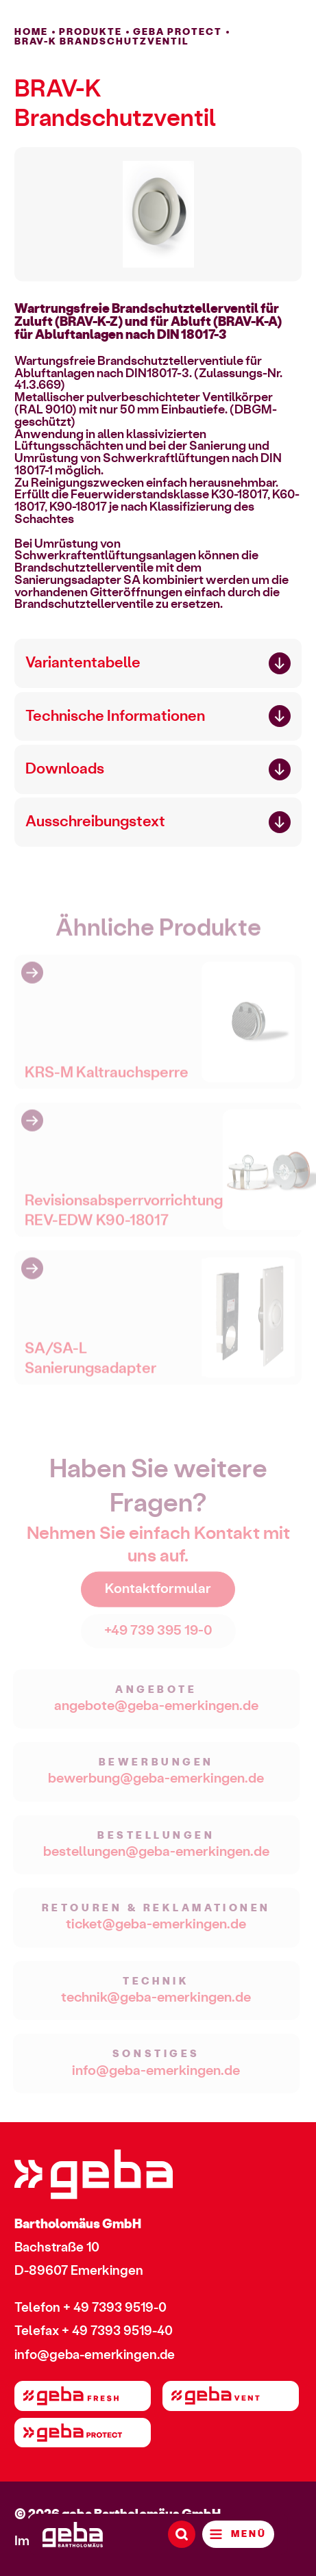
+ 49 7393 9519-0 (115, 2307)
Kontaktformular (158, 1594)
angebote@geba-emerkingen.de (156, 1711)
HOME (31, 32)
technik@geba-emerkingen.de (156, 2003)
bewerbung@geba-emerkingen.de (156, 1784)
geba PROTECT (177, 32)
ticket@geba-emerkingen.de (156, 1930)
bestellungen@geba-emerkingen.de (156, 1857)
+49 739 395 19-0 (158, 1636)
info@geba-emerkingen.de (156, 2076)
